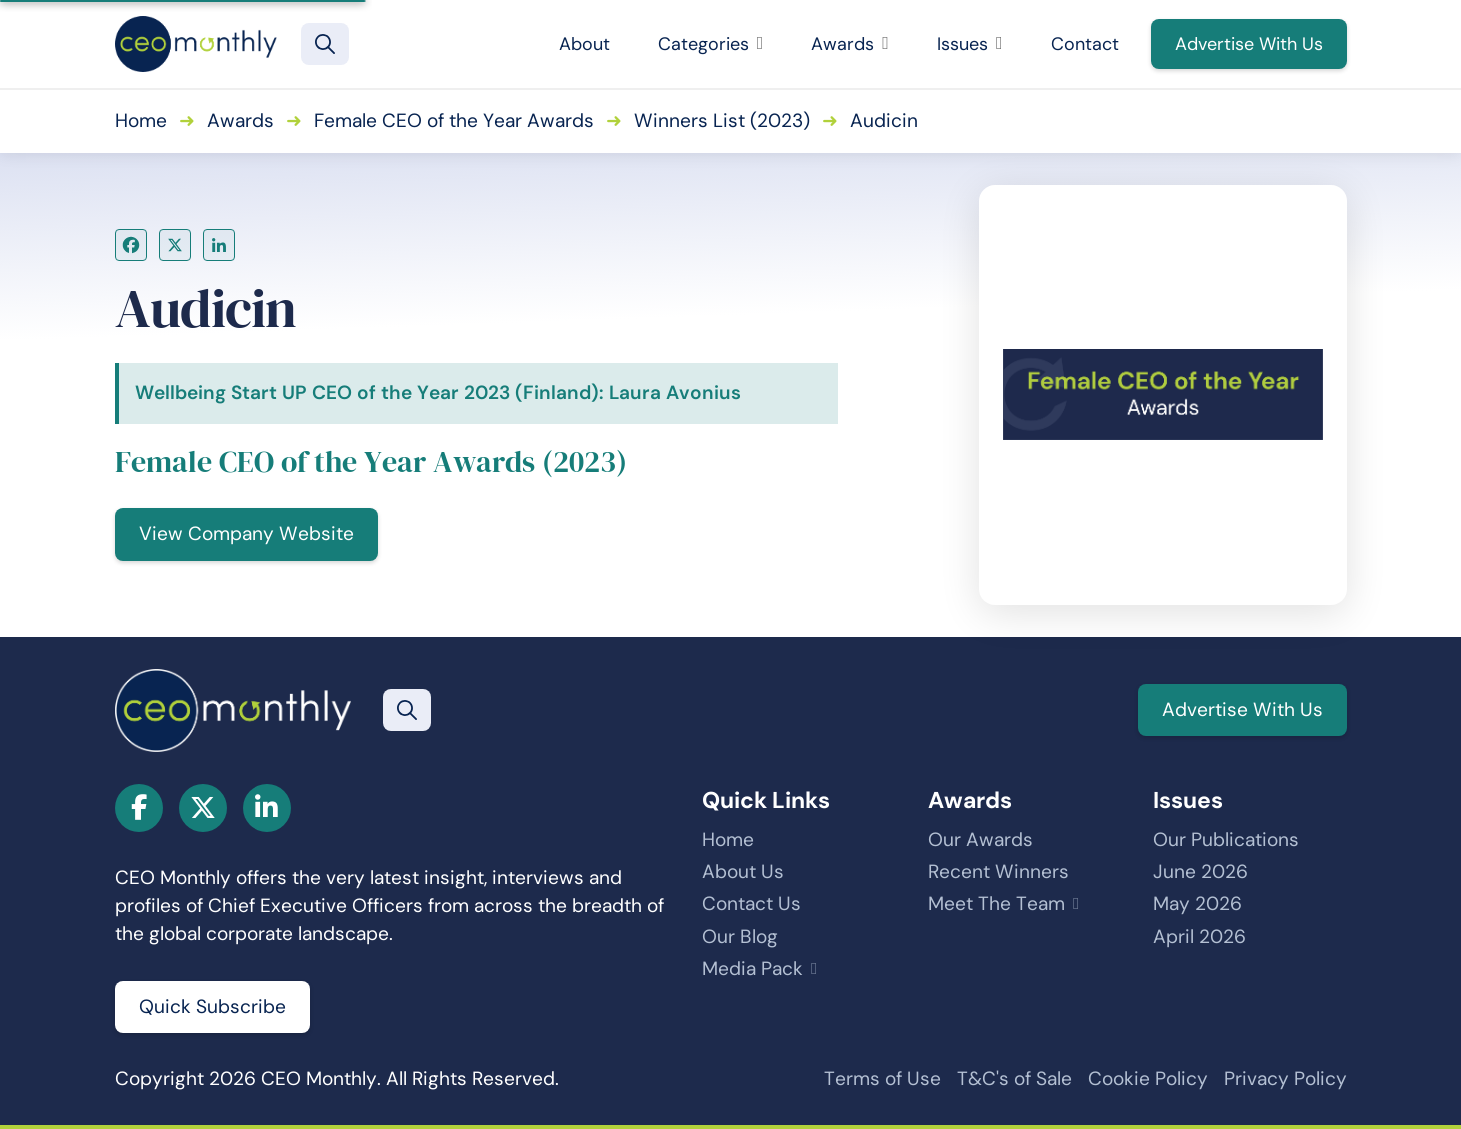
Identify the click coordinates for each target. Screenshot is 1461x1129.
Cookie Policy (1148, 1078)
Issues (970, 44)
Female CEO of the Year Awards (454, 120)
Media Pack (752, 968)
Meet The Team (996, 903)
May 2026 (1197, 903)
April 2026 (1199, 936)
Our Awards (980, 839)
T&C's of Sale (1014, 1078)
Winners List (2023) (722, 120)
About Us (743, 871)
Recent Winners (998, 871)
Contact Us (751, 903)
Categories (711, 44)
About (584, 44)
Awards (850, 44)
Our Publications (1226, 839)
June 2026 (1200, 871)
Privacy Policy (1285, 1078)
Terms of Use (882, 1078)
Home (141, 120)
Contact (1085, 44)
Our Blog (740, 936)
